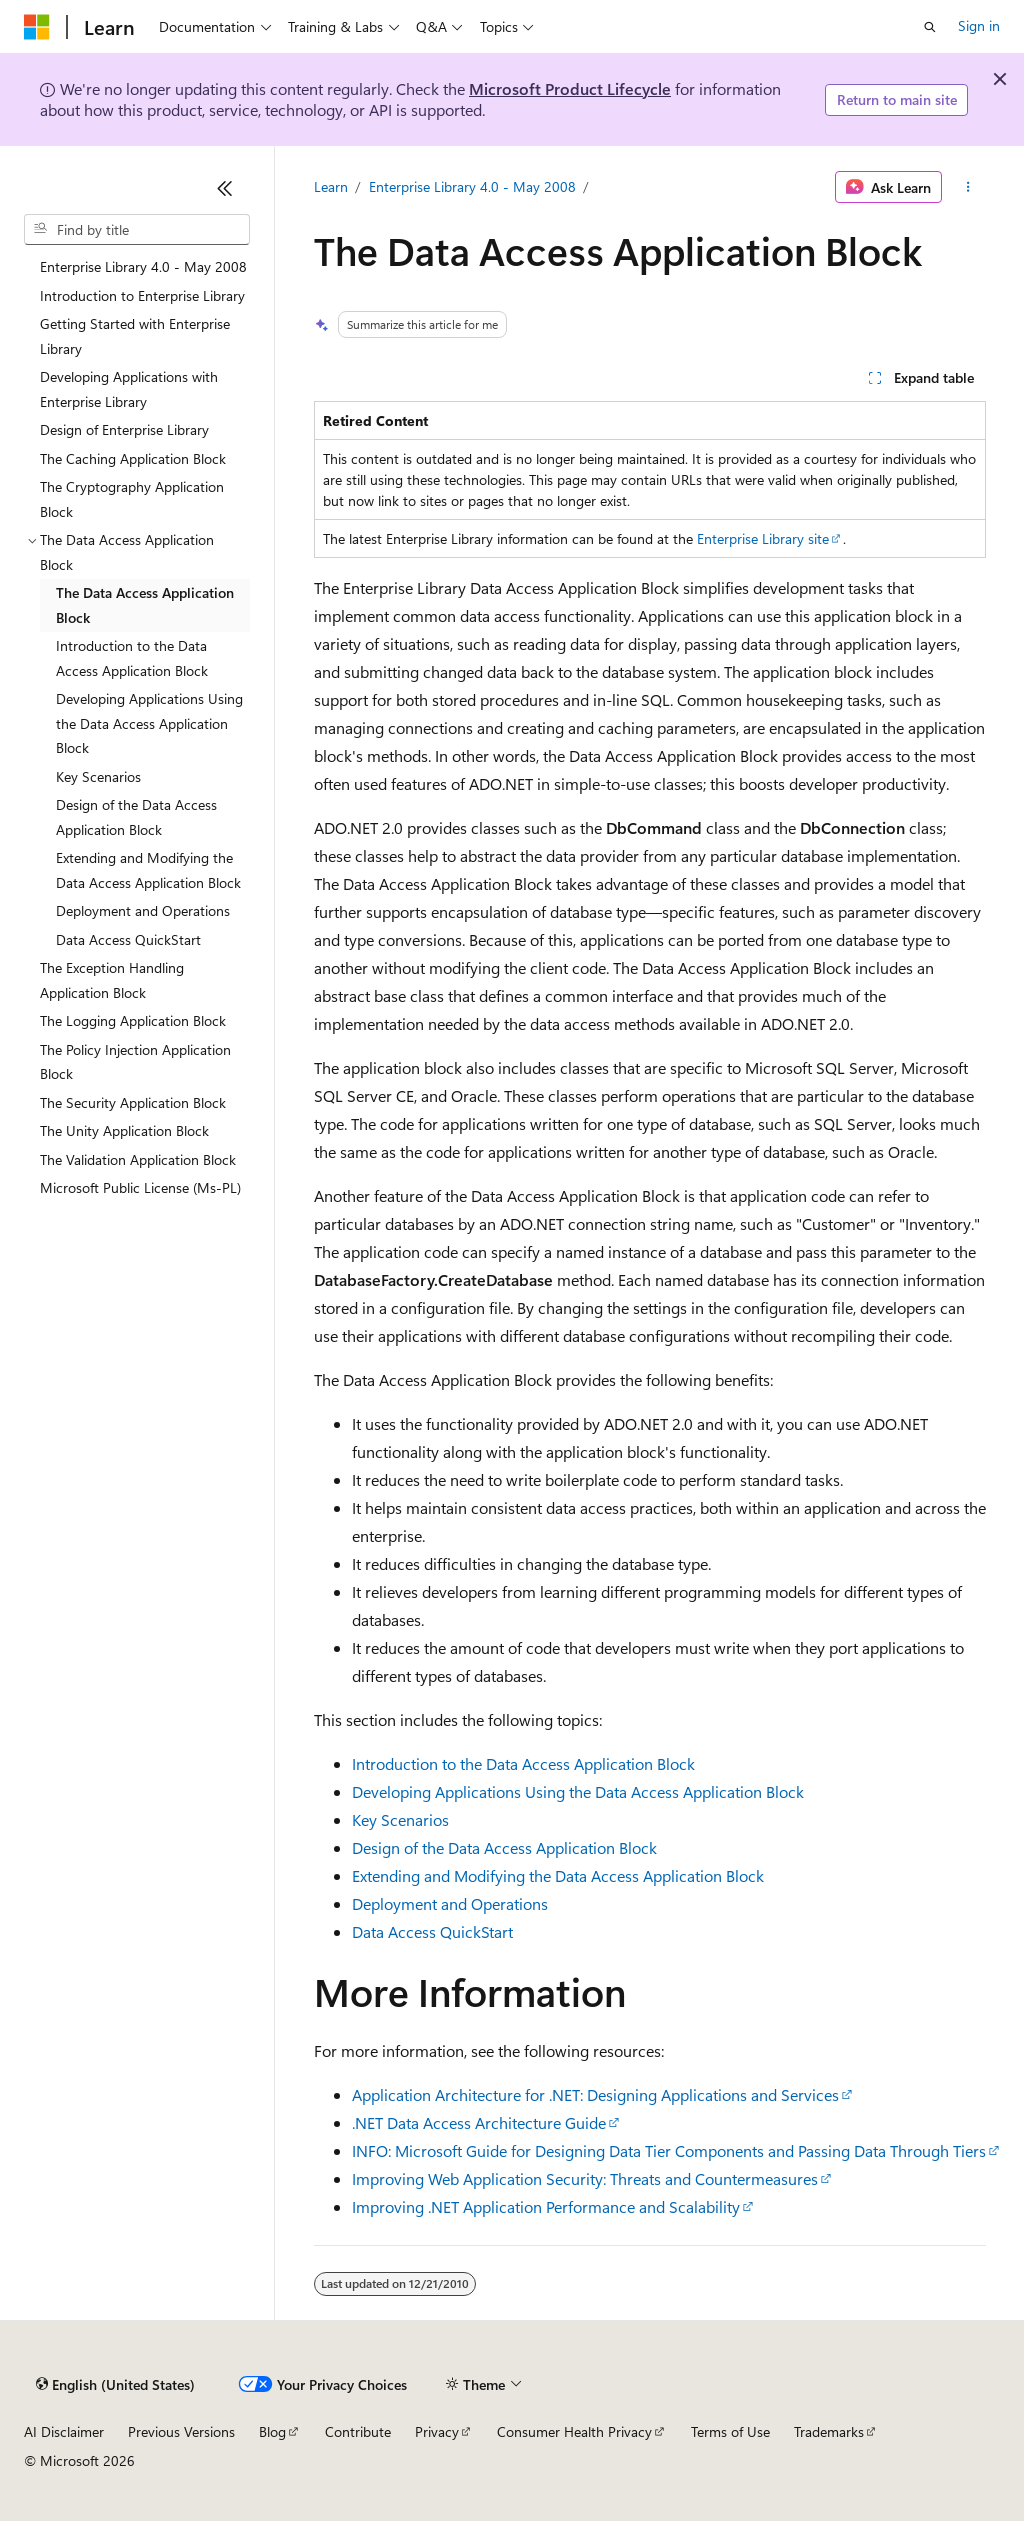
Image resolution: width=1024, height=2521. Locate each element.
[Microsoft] (37, 27)
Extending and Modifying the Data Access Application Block (558, 1875)
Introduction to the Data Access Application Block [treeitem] (132, 658)
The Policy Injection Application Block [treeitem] (135, 1062)
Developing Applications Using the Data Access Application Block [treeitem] (149, 723)
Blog (272, 2431)
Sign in (979, 25)
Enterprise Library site (763, 538)
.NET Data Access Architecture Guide (479, 2122)
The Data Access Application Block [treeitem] (145, 605)
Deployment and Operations (450, 1903)
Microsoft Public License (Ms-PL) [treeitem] (140, 1187)
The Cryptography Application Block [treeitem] (132, 499)
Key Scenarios (400, 1819)
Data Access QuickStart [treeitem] (128, 939)
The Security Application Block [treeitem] (133, 1102)
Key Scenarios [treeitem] (98, 776)
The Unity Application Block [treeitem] (124, 1130)
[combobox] (137, 230)
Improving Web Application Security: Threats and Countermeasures (585, 2178)
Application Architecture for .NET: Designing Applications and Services (595, 2094)
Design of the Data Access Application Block (504, 1847)
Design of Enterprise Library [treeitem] (124, 429)
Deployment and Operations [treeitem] (143, 910)
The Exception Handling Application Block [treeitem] (112, 980)
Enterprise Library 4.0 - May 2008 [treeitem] (143, 266)
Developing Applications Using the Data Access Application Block (578, 1791)
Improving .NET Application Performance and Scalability (546, 2206)
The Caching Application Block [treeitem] (133, 458)
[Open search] (930, 27)
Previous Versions (181, 2431)
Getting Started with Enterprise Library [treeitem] (135, 336)
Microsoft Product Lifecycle (570, 88)
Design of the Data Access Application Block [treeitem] (136, 817)
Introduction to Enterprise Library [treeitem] (142, 295)
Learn (331, 186)
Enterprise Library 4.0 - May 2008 (472, 186)
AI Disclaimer (64, 2431)
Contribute (358, 2431)
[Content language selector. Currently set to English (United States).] (115, 2385)
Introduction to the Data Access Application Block (523, 1763)
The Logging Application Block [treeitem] (133, 1020)
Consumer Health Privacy (574, 2431)
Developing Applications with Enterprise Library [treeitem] (129, 389)
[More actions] (967, 187)
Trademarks (829, 2431)
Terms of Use (730, 2431)
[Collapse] (225, 188)
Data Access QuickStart (432, 1931)
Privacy (437, 2431)
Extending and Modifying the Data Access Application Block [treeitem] (148, 870)
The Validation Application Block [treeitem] (138, 1159)
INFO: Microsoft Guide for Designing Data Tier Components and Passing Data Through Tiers (669, 2150)
